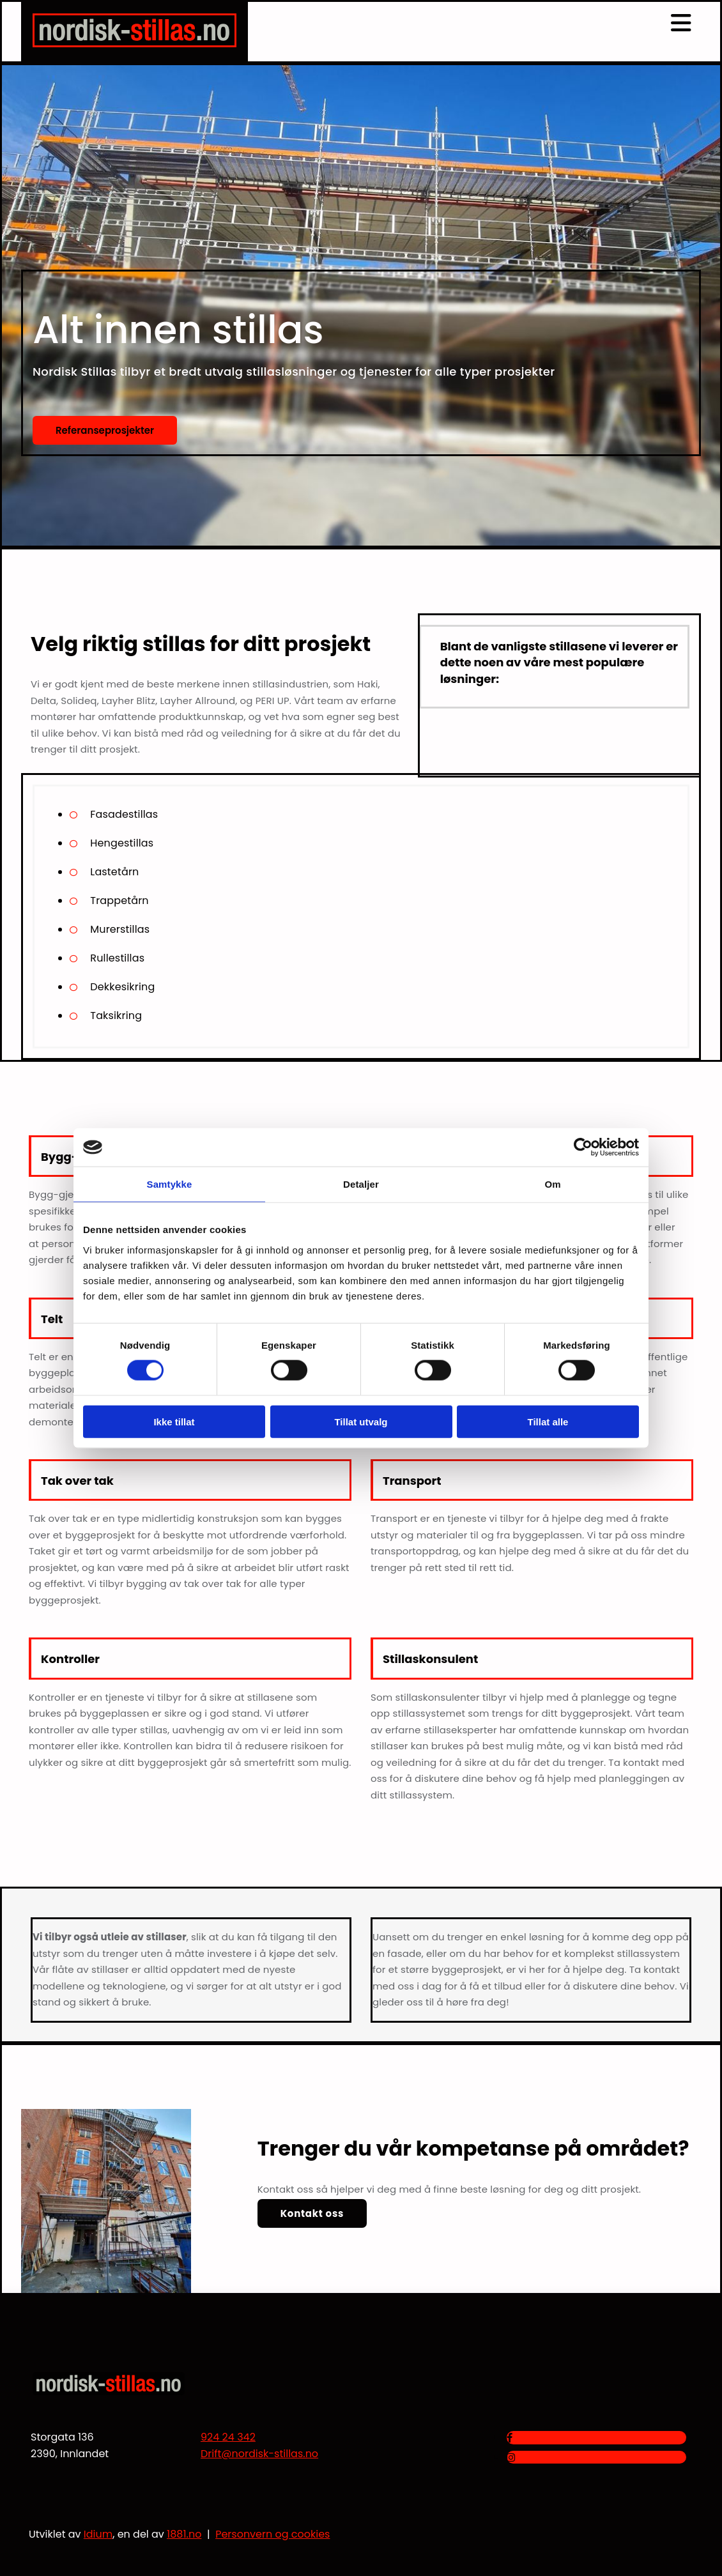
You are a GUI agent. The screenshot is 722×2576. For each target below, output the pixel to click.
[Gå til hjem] (134, 43)
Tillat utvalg (360, 1421)
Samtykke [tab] (169, 1184)
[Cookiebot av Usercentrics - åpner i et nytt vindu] (583, 1147)
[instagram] (511, 2457)
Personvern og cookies (272, 2534)
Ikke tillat (173, 1421)
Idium (98, 2534)
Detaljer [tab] (361, 1184)
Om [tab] (552, 1184)
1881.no (184, 2534)
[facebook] (509, 2437)
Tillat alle (548, 1421)
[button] (105, 430)
